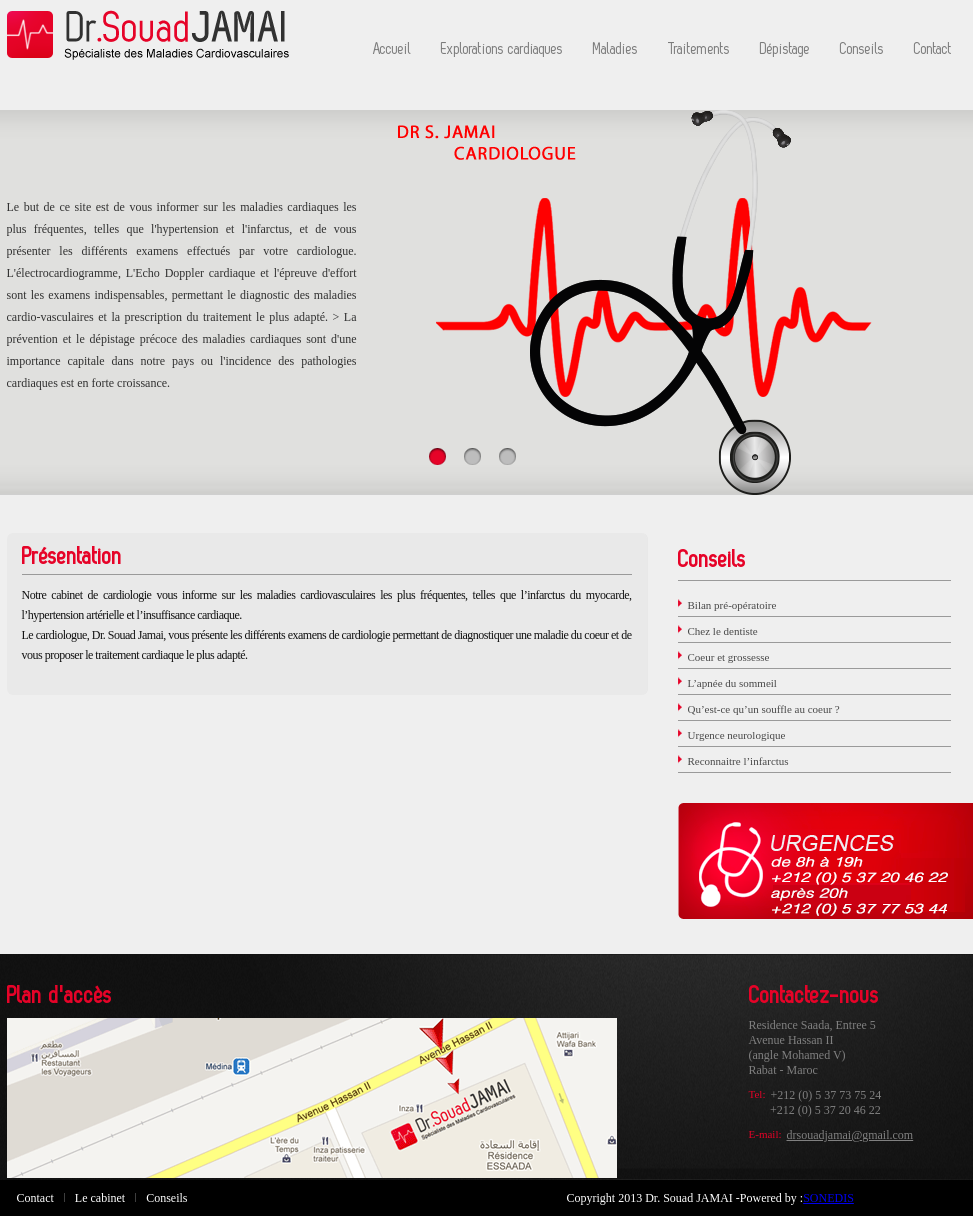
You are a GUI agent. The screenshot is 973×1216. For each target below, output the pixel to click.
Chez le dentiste (723, 631)
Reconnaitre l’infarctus (738, 761)
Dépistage (785, 49)
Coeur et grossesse (729, 657)
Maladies (615, 49)
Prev (84, 281)
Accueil (392, 49)
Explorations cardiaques (502, 49)
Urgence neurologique (737, 735)
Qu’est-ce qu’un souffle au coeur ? (764, 709)
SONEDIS (828, 1198)
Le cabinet (100, 1198)
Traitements (699, 49)
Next (889, 281)
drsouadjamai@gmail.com (850, 1135)
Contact (933, 49)
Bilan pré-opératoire (732, 605)
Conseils (862, 49)
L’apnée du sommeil (732, 683)
